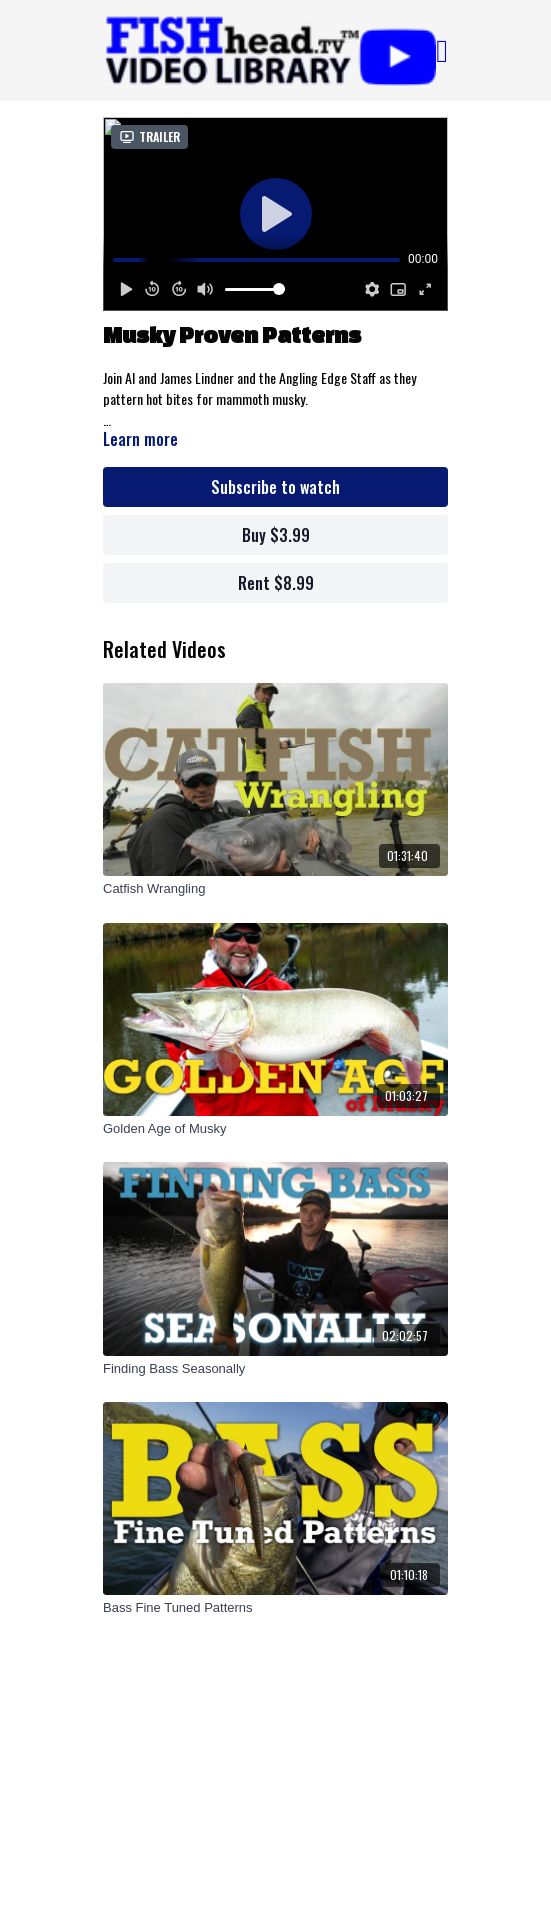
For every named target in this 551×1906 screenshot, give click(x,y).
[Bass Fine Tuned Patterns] (275, 1608)
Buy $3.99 (276, 535)
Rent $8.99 (276, 583)
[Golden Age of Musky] (275, 1129)
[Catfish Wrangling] (275, 889)
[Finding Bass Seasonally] (275, 1369)
